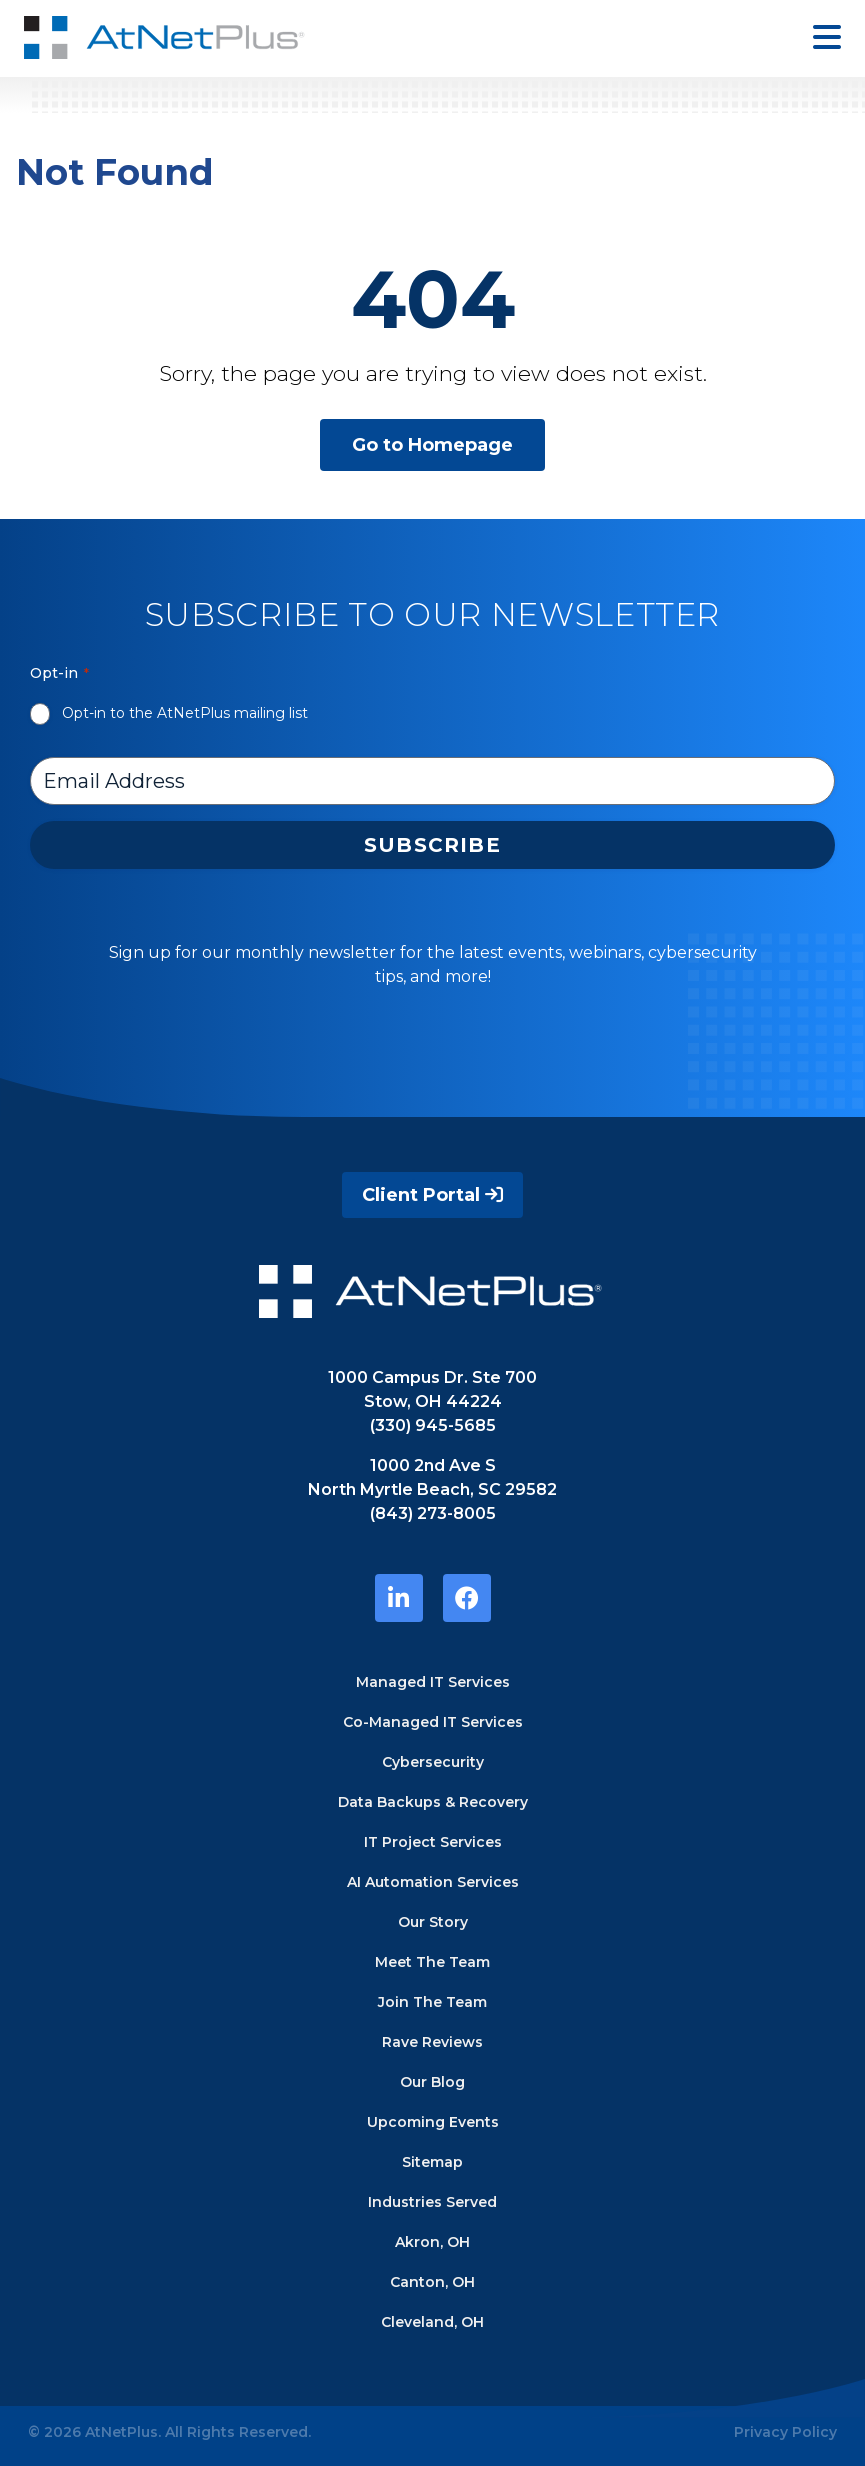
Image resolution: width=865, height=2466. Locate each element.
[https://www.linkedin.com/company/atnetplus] (399, 1598)
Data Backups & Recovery (433, 1802)
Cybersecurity (433, 1762)
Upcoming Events (433, 2122)
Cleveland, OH (432, 2322)
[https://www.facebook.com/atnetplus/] (467, 1598)
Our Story (433, 1922)
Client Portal (432, 1195)
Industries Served (432, 2202)
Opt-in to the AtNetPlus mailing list (185, 713)
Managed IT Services (433, 1682)
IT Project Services (433, 1842)
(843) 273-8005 (433, 1513)
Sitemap (432, 2162)
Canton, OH (432, 2282)
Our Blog (432, 2082)
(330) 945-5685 (433, 1425)
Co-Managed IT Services (433, 1722)
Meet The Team (432, 1962)
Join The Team (432, 2002)
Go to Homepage (432, 445)
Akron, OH (432, 2242)
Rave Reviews (432, 2042)
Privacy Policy (785, 2432)
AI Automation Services (433, 1882)
